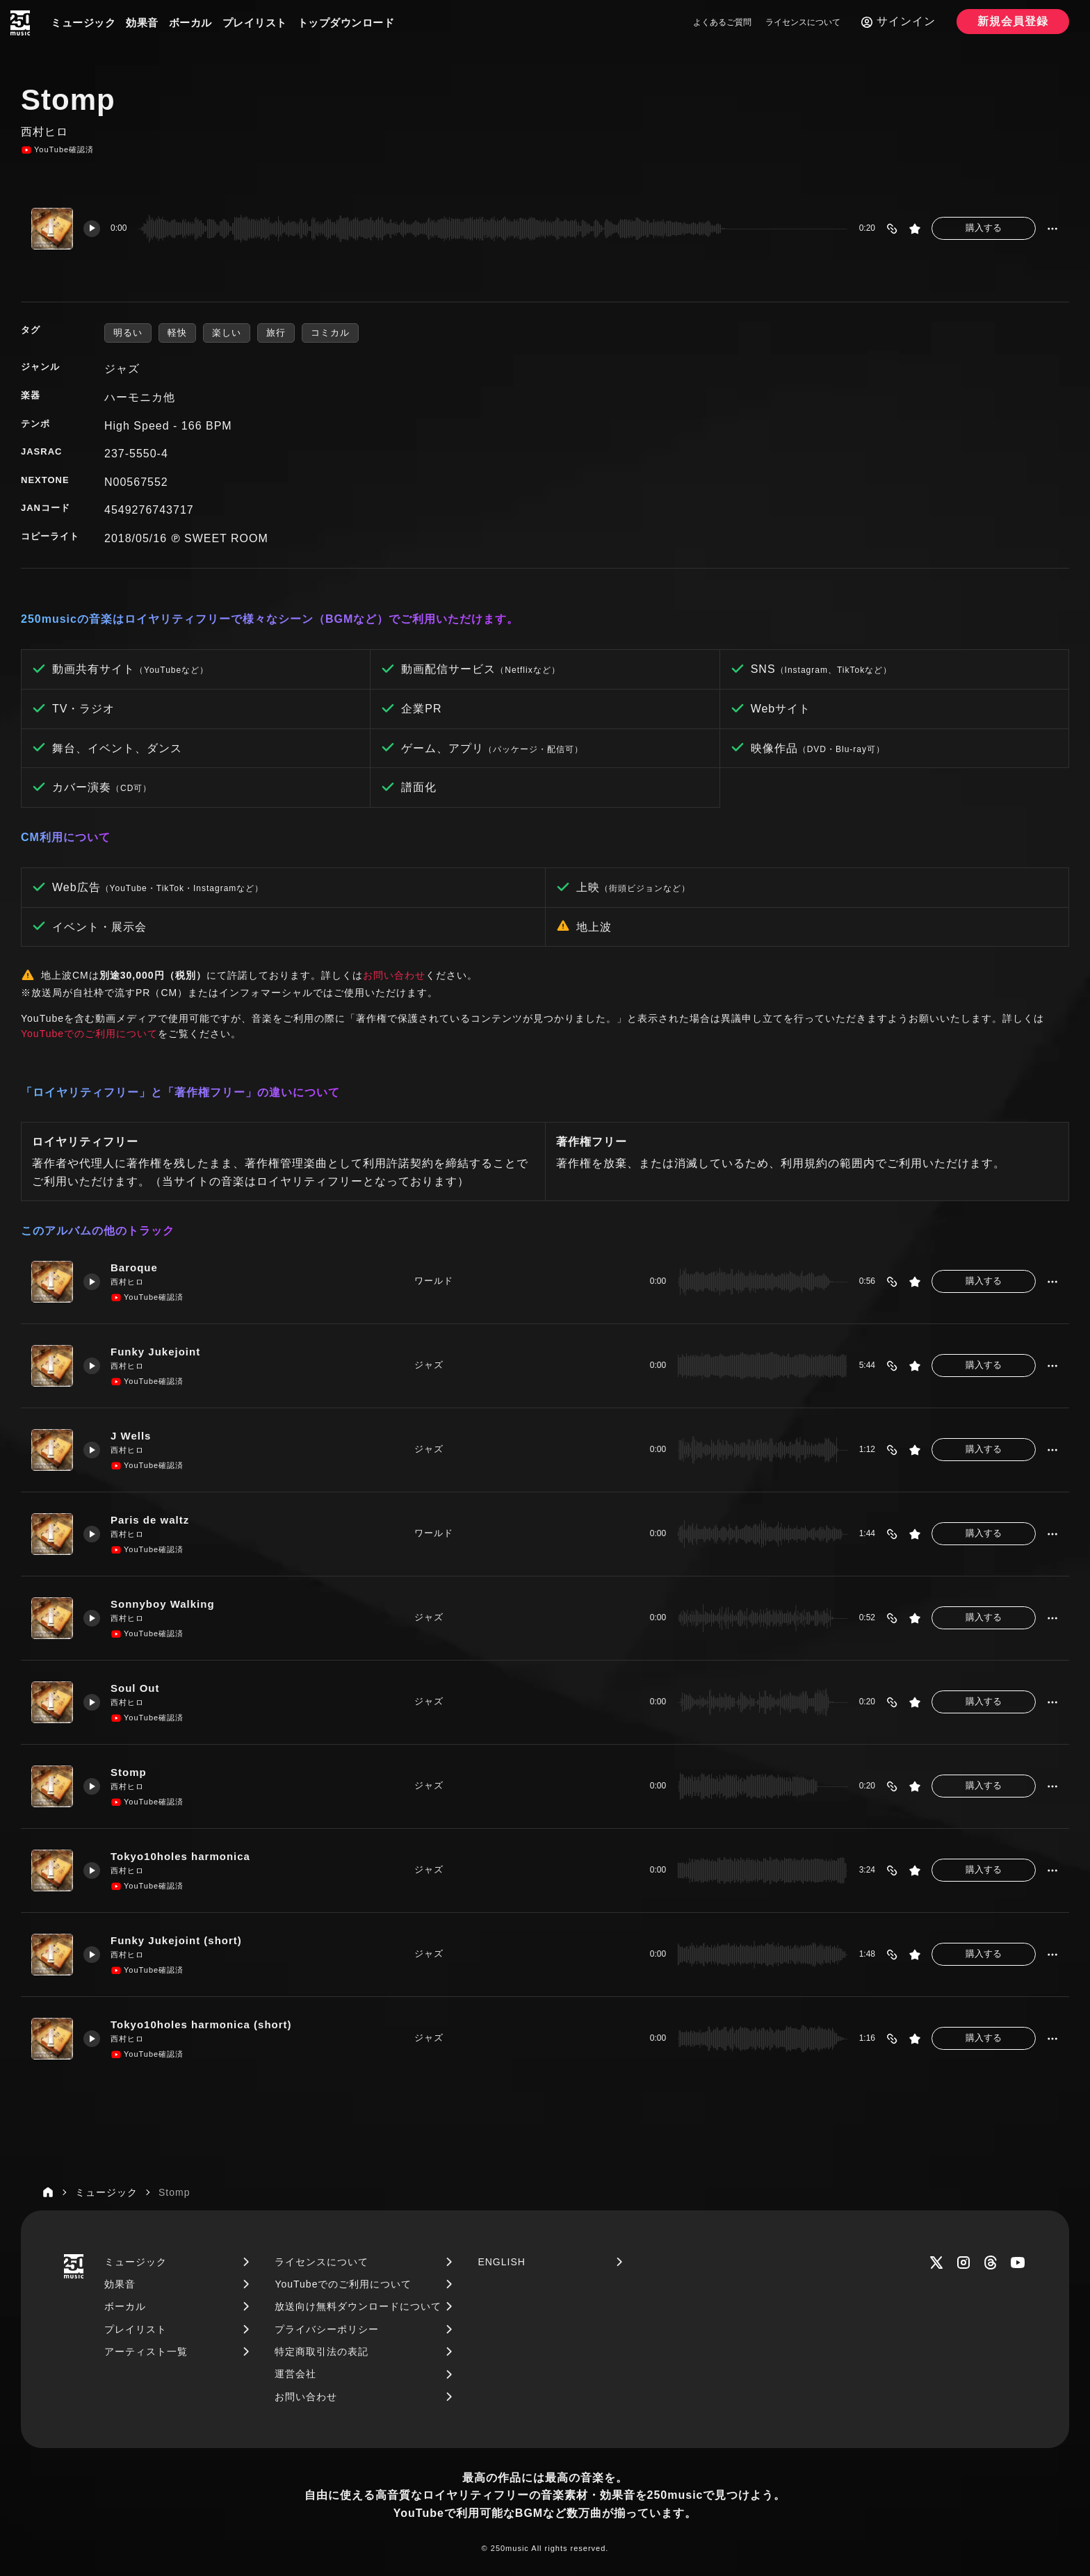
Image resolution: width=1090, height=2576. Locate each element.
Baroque (134, 1267)
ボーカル (190, 22)
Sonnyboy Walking (163, 1604)
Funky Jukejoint (155, 1352)
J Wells (131, 1436)
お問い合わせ (394, 975)
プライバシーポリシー (327, 2329)
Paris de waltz (150, 1520)
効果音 (142, 22)
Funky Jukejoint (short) (176, 1940)
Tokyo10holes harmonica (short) (201, 2024)
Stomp (129, 1772)
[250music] (20, 22)
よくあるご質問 (722, 22)
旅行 (276, 332)
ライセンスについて (802, 22)
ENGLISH (501, 2261)
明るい (128, 332)
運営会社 (295, 2373)
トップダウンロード (346, 22)
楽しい (226, 332)
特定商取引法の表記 (321, 2351)
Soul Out (135, 1688)
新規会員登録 (1012, 21)
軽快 (177, 332)
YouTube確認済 (57, 150)
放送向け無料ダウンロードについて (358, 2306)
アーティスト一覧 (146, 2351)
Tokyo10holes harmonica (180, 1856)
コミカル (330, 332)
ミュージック (83, 22)
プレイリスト (254, 22)
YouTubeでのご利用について (89, 1033)
